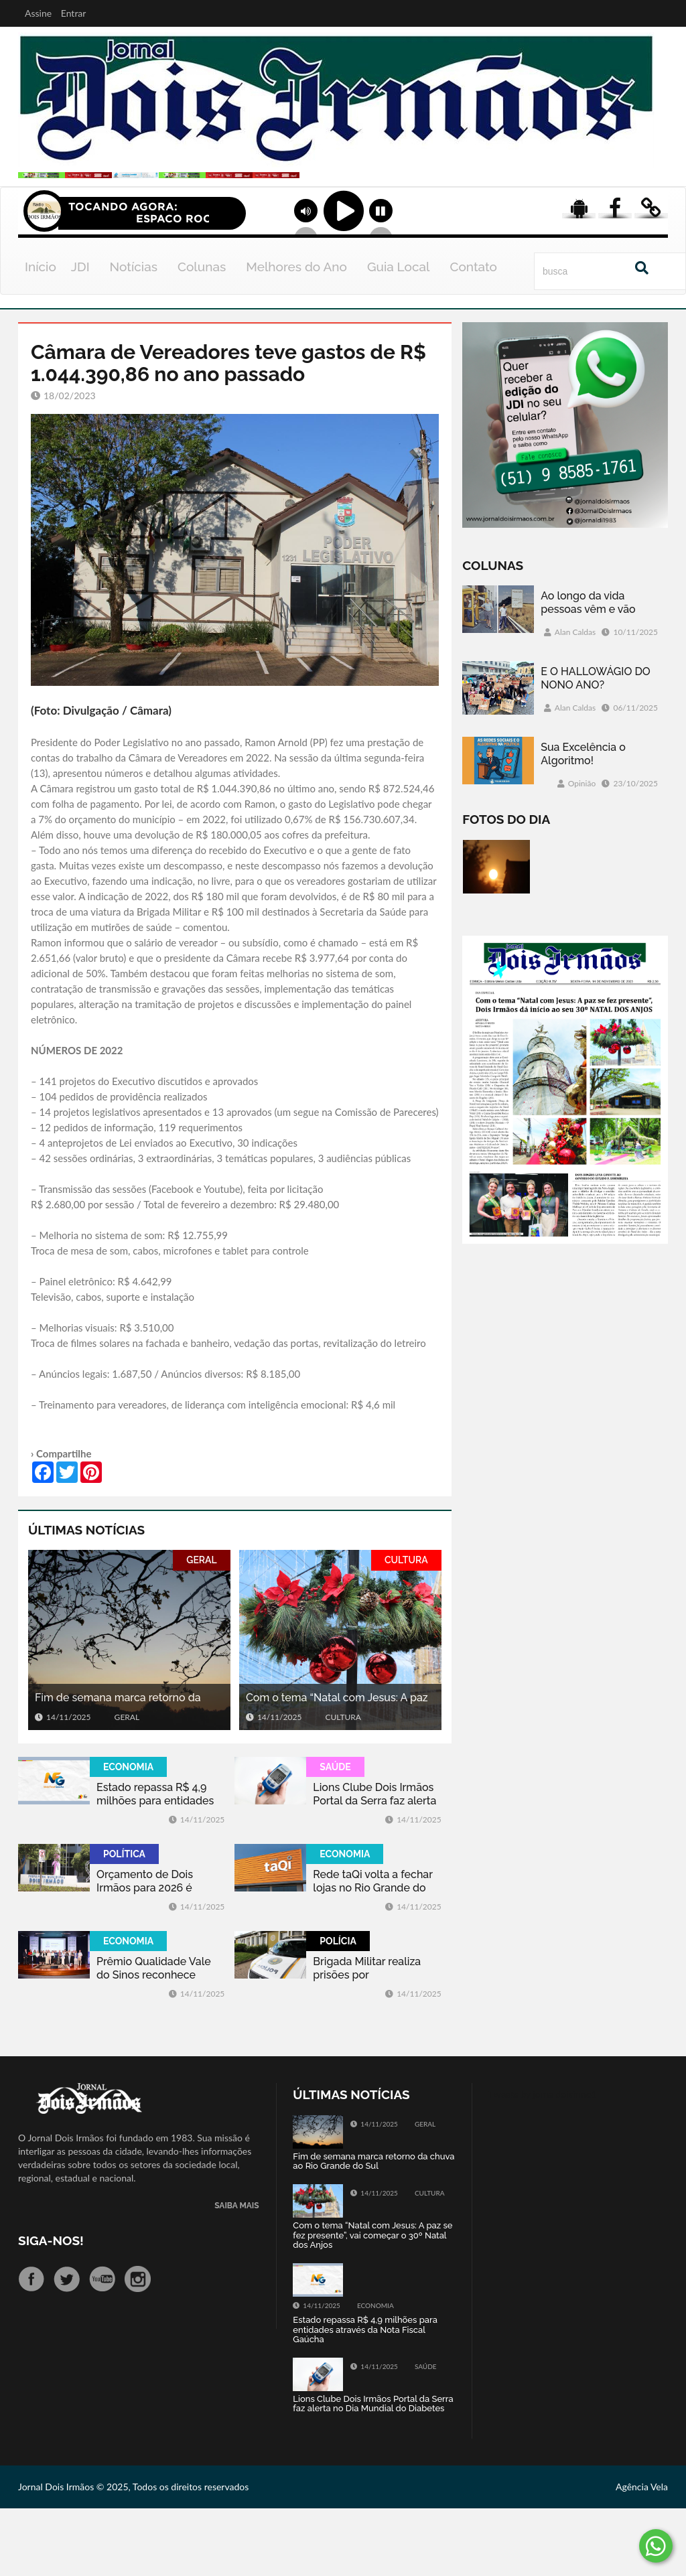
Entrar (73, 13)
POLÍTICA (124, 1921)
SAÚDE (335, 1834)
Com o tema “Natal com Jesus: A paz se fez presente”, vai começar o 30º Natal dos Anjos (337, 1766)
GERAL (201, 1627)
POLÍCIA (338, 2008)
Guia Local (398, 334)
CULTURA (406, 1627)
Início (40, 334)
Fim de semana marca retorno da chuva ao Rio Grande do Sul (118, 1766)
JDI (80, 334)
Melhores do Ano (296, 334)
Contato (473, 334)
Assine (38, 13)
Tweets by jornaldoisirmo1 (543, 2161)
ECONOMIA (128, 1834)
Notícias (133, 334)
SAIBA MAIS (236, 2273)
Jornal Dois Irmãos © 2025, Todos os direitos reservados (133, 2554)
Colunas (202, 334)
